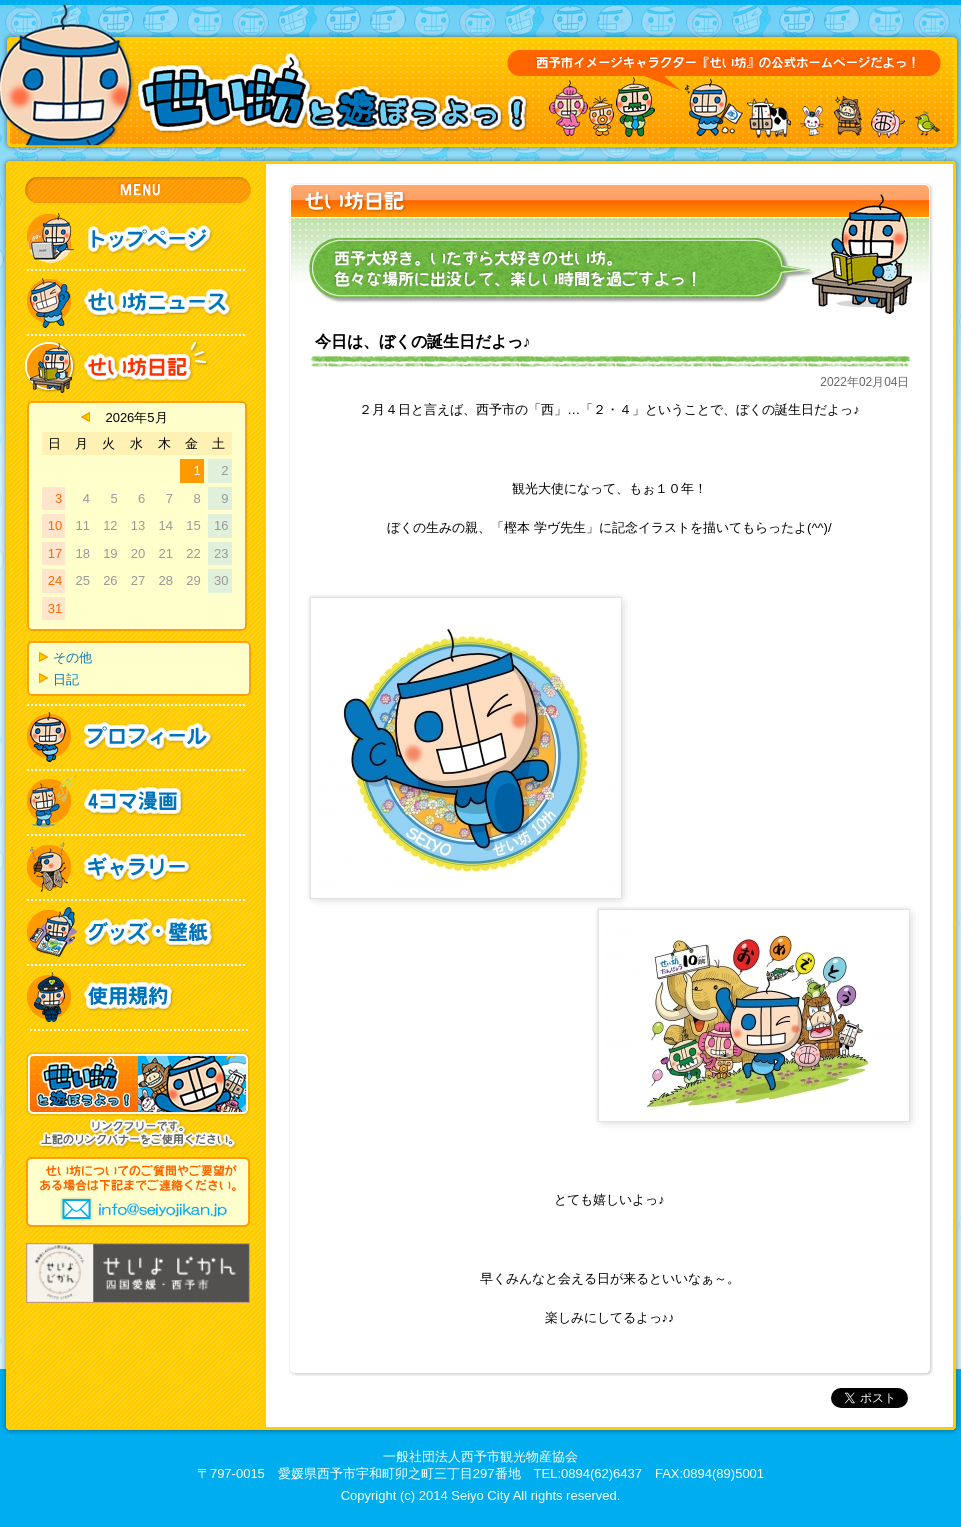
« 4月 (85, 417)
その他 (72, 657)
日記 (66, 679)
